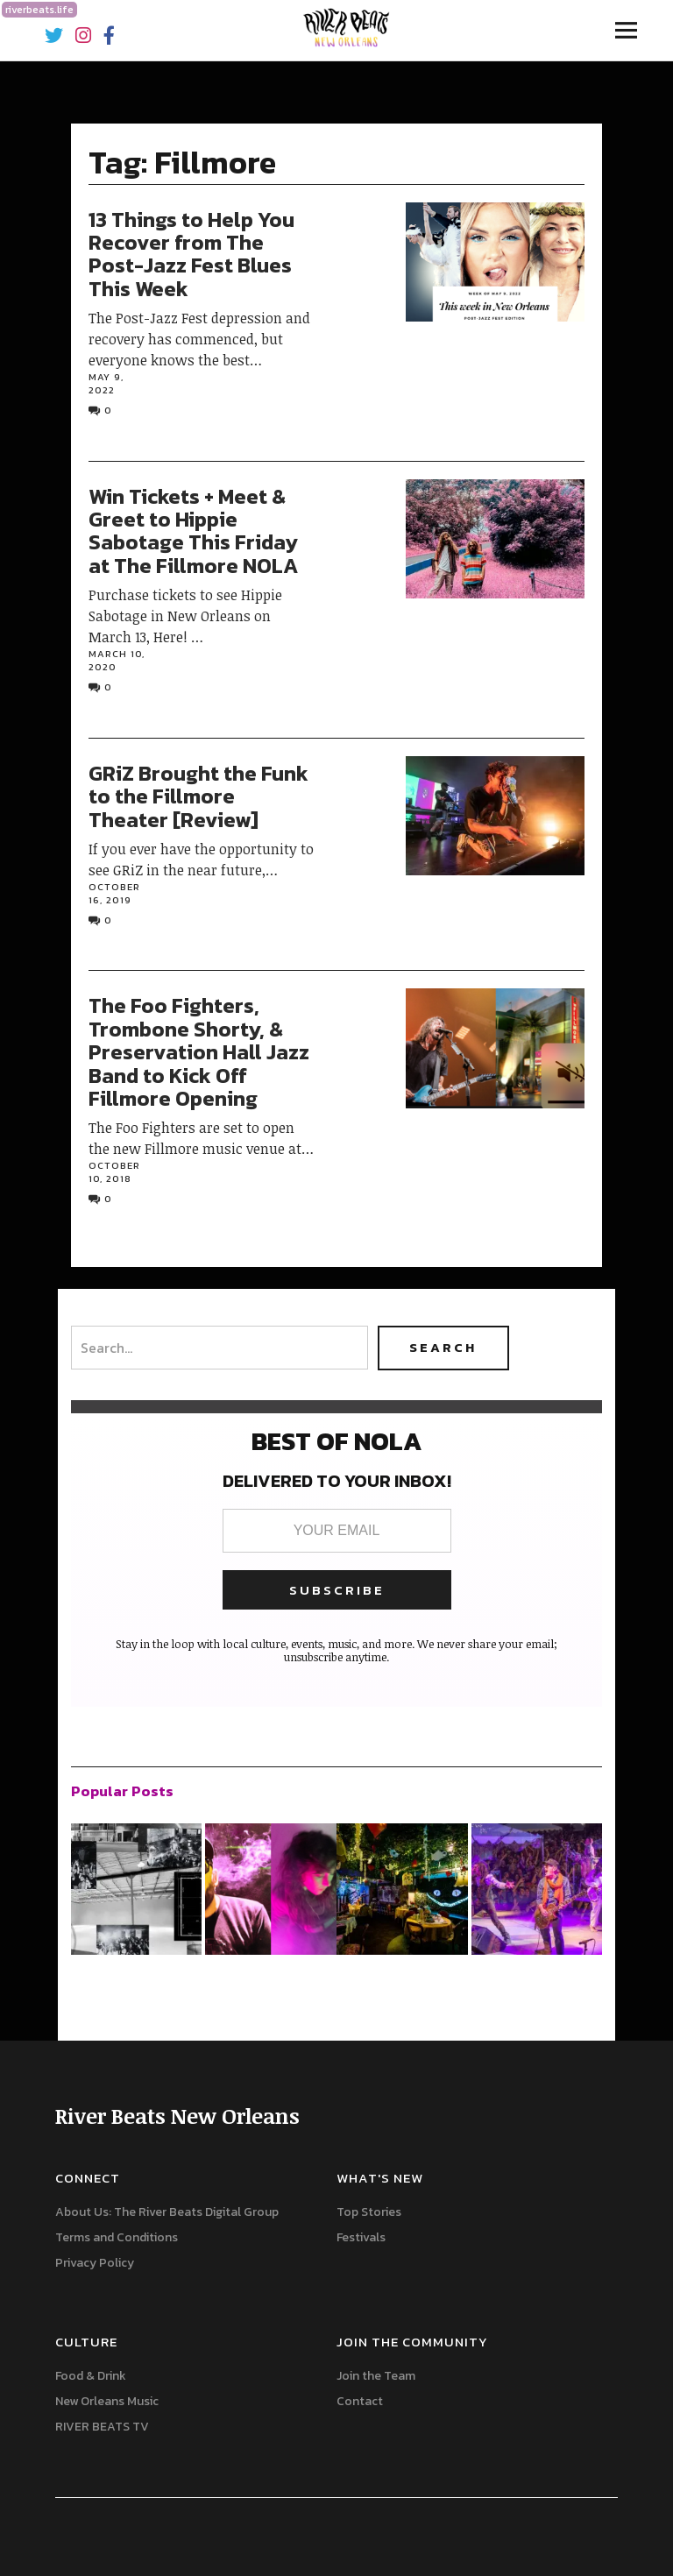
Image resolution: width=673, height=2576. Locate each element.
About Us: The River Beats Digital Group (167, 2212)
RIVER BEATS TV (102, 2426)
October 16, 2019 (114, 893)
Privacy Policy (94, 2263)
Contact (359, 2401)
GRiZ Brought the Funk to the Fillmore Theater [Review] (198, 796)
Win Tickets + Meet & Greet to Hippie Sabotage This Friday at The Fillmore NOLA (193, 531)
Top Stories (368, 2212)
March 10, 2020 (117, 660)
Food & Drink (90, 2376)
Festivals (361, 2237)
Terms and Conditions (116, 2237)
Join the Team (375, 2376)
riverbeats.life (39, 10)
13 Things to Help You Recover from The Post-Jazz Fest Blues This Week (191, 254)
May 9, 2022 (106, 383)
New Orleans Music (107, 2401)
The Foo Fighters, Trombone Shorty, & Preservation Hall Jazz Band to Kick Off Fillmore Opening (199, 1052)
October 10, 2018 (114, 1171)
